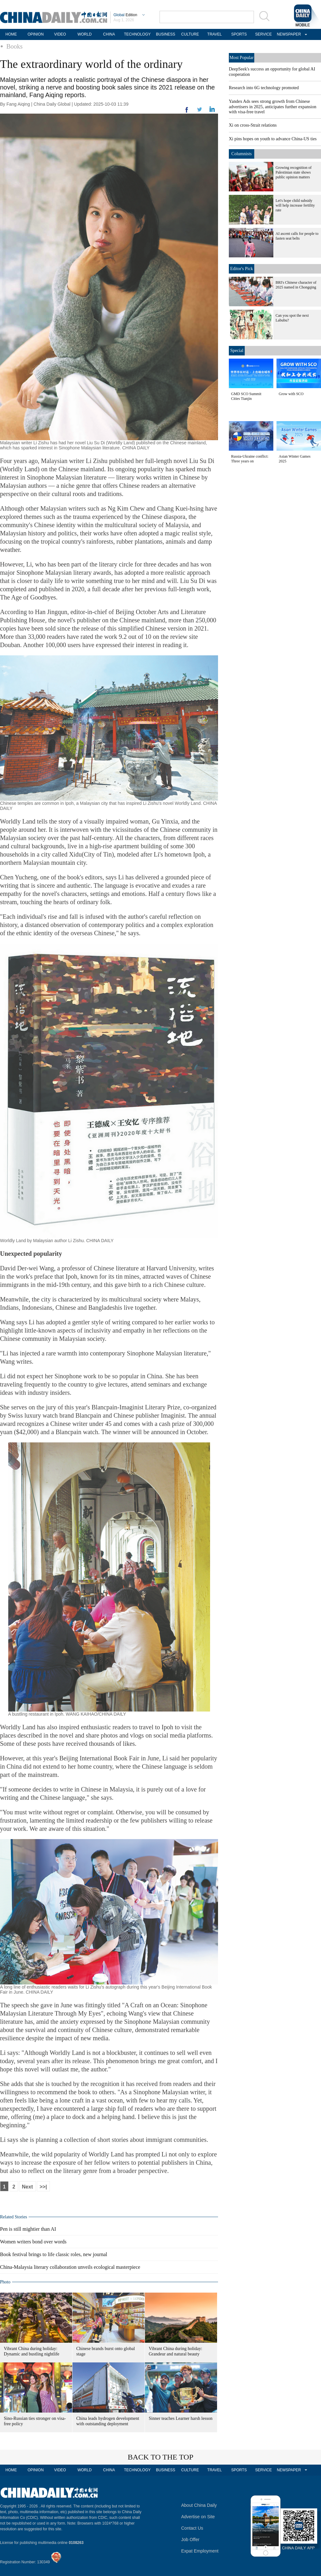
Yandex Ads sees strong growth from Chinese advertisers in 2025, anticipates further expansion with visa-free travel (272, 106)
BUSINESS (165, 34)
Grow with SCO (291, 394)
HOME (11, 34)
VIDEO (60, 34)
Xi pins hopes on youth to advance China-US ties (273, 138)
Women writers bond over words (33, 2241)
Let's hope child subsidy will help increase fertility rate (295, 205)
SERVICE (263, 34)
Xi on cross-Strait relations (253, 125)
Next (27, 2186)
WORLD (85, 34)
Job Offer (190, 2539)
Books (14, 46)
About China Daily (199, 2505)
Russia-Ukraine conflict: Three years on (250, 458)
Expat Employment (200, 2550)
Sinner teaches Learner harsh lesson (181, 2418)
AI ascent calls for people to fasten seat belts (297, 236)
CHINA (109, 34)
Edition (125, 15)
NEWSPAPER (288, 34)
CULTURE (190, 34)
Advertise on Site (198, 2516)
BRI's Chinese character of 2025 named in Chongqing (296, 284)
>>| (43, 2186)
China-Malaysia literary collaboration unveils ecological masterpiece (70, 2267)
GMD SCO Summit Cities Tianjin (246, 396)
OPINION (36, 34)
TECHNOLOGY (137, 34)
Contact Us (192, 2528)
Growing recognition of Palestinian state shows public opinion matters (293, 172)
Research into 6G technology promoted (264, 87)
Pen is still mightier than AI (28, 2229)
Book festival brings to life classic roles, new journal (53, 2254)
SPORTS (239, 34)
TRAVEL (214, 34)
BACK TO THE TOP (161, 2457)
